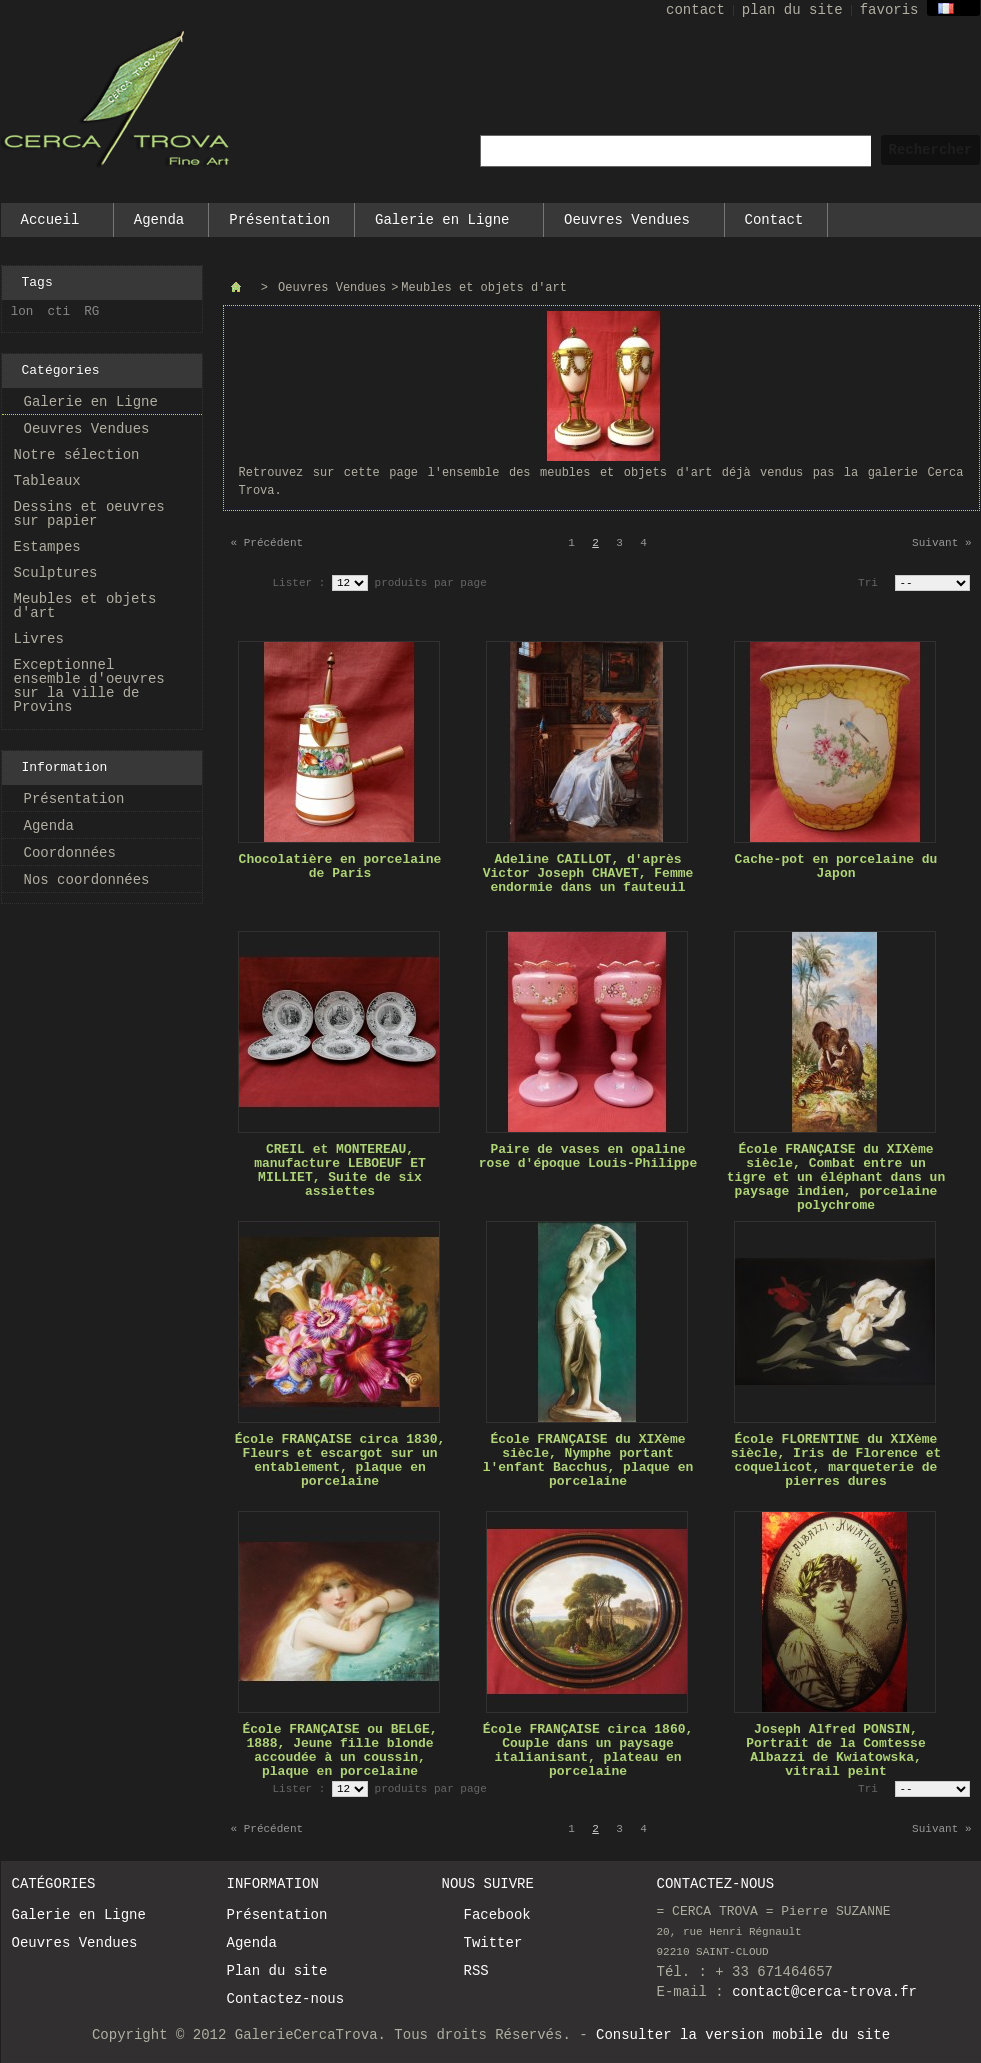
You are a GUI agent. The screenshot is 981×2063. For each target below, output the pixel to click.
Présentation (279, 220)
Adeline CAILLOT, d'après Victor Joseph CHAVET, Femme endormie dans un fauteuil (588, 873)
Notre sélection (77, 455)
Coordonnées (70, 853)
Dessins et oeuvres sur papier (89, 514)
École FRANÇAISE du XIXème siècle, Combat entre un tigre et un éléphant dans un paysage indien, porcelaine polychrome (836, 1177)
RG (91, 312)
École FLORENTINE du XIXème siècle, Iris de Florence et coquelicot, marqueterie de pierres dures (836, 1460)
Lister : (302, 583)
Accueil (51, 224)
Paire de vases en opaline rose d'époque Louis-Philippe (588, 1156)
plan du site (792, 10)
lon (22, 312)
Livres (39, 639)
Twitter (493, 1943)
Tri (868, 583)
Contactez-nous (286, 1999)
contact (695, 10)
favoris (889, 10)
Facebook (497, 1915)
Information (65, 767)
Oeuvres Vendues (628, 224)
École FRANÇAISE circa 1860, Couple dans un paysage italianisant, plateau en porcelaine (588, 1750)
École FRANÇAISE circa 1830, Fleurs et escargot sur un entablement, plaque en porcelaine (340, 1460)
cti (59, 312)
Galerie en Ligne (443, 224)
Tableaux (47, 481)
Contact (774, 220)
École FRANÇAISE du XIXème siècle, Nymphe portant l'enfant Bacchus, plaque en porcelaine (588, 1460)
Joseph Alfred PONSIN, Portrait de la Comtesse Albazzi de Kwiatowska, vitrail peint (835, 1750)
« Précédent (267, 543)
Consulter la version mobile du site (743, 2035)
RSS (476, 1971)
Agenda (159, 220)
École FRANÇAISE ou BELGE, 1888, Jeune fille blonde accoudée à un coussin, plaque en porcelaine (339, 1750)
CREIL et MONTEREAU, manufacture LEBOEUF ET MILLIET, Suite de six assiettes (340, 1170)
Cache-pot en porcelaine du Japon (836, 866)
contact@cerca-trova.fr (824, 1992)
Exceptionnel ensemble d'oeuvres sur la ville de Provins (89, 686)
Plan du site (277, 1971)
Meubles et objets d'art (85, 606)
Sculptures (56, 573)
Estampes (47, 547)
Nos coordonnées (87, 880)
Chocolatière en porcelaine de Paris (340, 866)
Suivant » (941, 543)
